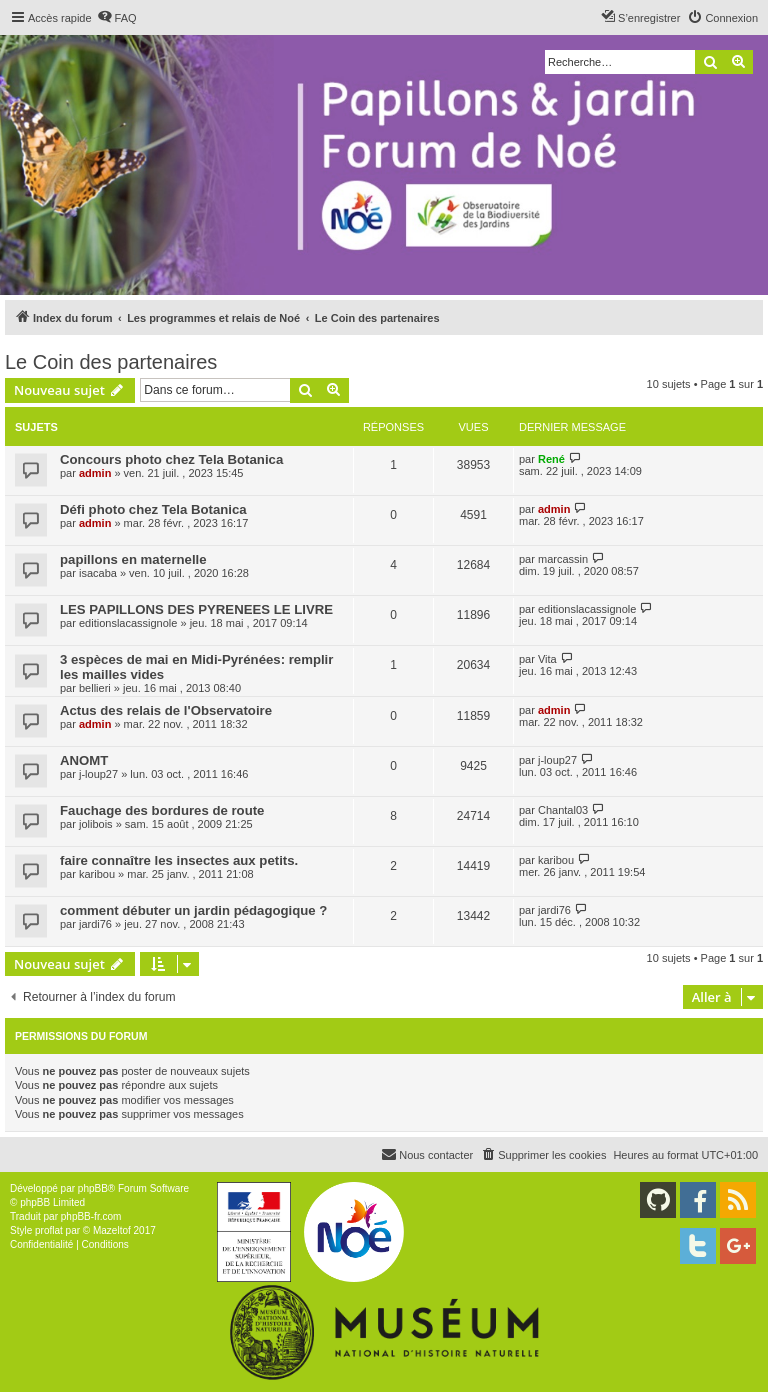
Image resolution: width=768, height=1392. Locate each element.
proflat (49, 1230)
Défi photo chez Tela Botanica (153, 509)
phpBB (93, 1188)
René (551, 459)
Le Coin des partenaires (111, 362)
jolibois (96, 824)
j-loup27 (98, 774)
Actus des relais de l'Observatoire (166, 710)
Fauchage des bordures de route (162, 810)
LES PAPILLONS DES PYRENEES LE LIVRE (196, 609)
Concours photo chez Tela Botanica (171, 459)
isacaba (98, 573)
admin (95, 473)
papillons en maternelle (133, 559)
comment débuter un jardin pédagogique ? (193, 910)
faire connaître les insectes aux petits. (179, 860)
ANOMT (84, 760)
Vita (547, 659)
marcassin (563, 559)
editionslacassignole (128, 623)
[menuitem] (117, 18)
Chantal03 (563, 810)
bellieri (95, 688)
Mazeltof (112, 1230)
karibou (97, 874)
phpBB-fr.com (91, 1216)
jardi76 (95, 924)
